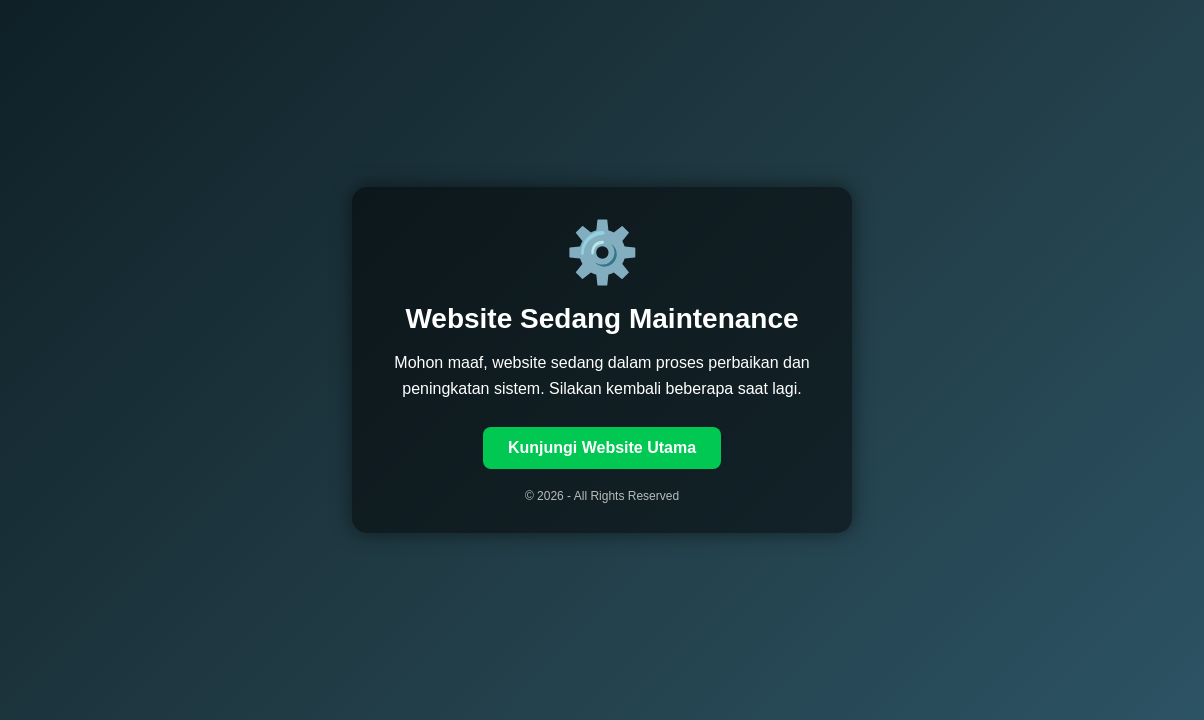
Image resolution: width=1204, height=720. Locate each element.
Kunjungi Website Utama (602, 447)
